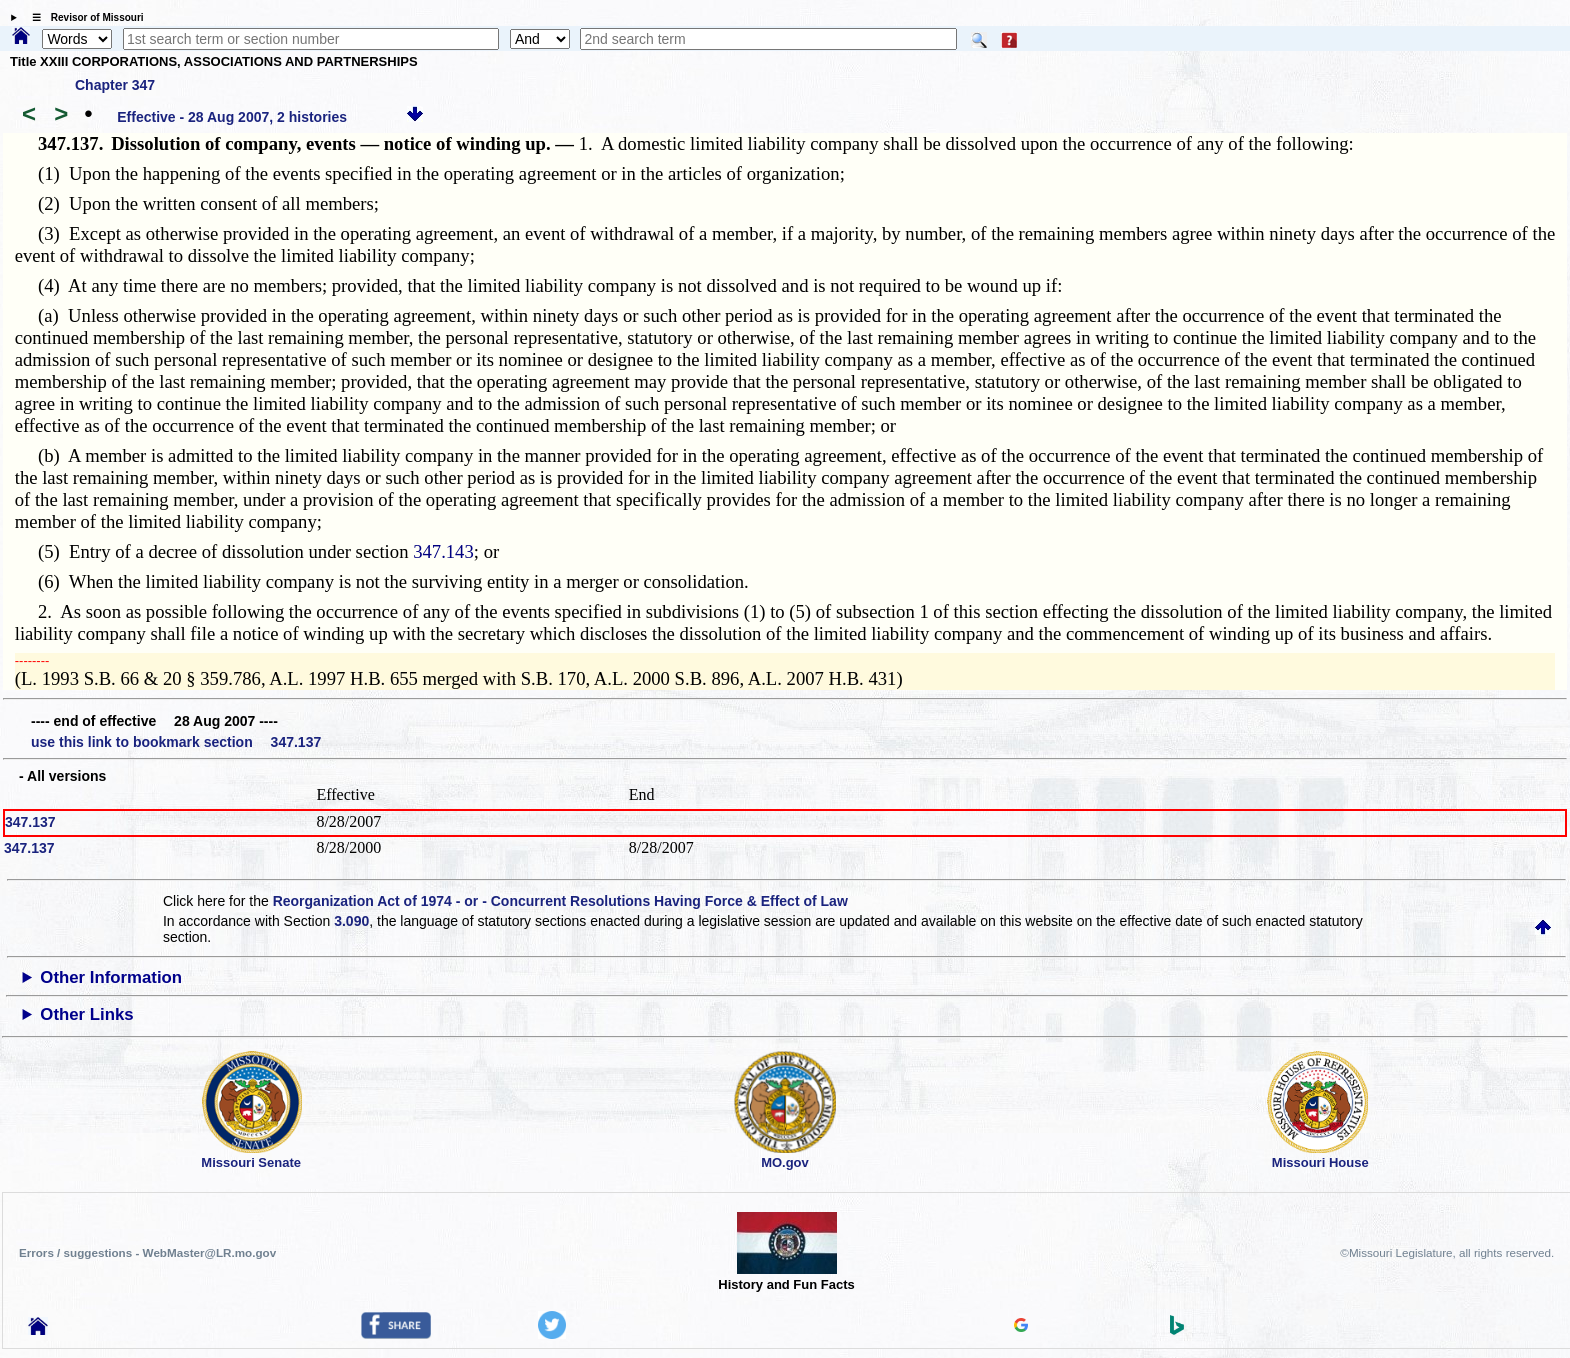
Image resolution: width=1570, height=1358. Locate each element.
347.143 (443, 551)
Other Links (86, 1014)
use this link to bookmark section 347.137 (176, 742)
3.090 (351, 921)
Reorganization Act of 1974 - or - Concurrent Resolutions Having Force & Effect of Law (560, 901)
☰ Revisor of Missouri (83, 17)
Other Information (111, 977)
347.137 (30, 822)
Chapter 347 (115, 85)
